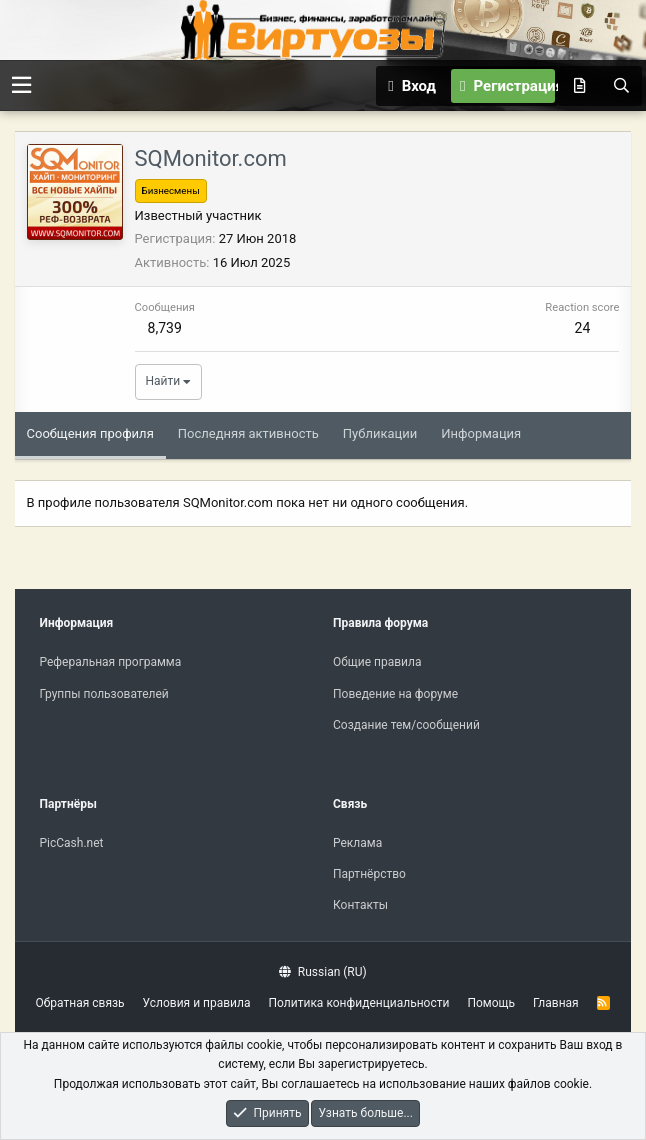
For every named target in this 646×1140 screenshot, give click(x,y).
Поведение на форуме (395, 694)
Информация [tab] (481, 433)
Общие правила (377, 662)
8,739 (165, 328)
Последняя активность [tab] (248, 433)
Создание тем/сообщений (406, 725)
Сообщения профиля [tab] (90, 433)
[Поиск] (621, 86)
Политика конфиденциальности (359, 1003)
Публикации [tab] (380, 433)
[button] (21, 85)
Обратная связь (80, 1003)
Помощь (491, 1003)
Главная (556, 1003)
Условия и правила (197, 1003)
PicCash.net (72, 843)
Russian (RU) (322, 972)
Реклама (357, 843)
